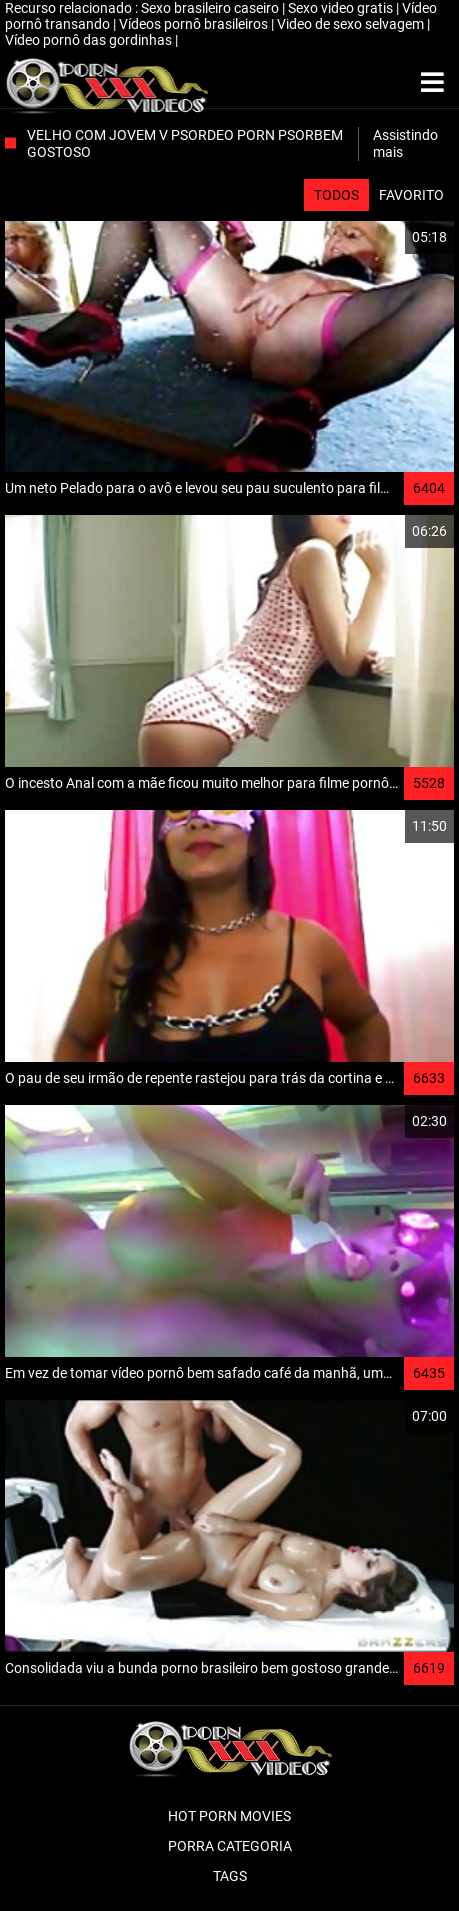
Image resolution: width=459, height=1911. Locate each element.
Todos (336, 195)
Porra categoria (230, 1846)
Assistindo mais (405, 143)
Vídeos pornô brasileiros (195, 24)
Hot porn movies (229, 1816)
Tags (230, 1876)
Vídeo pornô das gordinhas (90, 40)
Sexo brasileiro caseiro (211, 8)
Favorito (411, 195)
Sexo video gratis (342, 8)
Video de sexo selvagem (352, 24)
